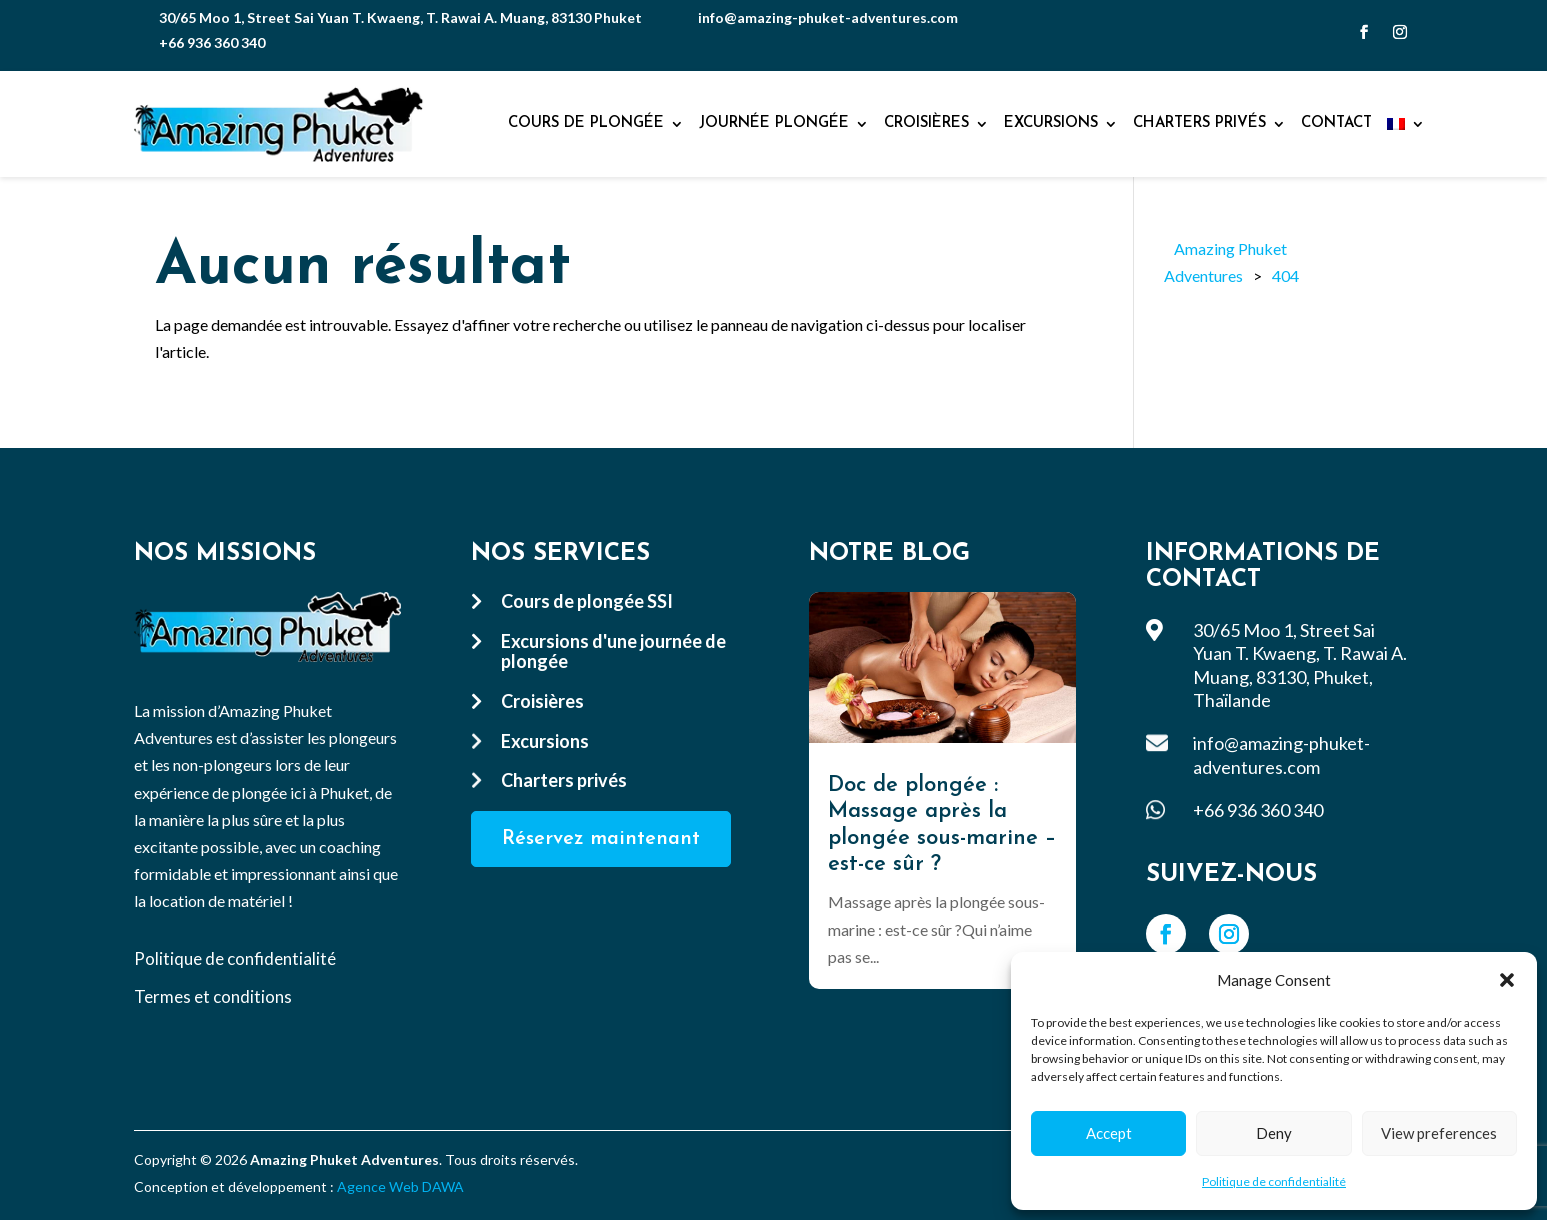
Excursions (1051, 123)
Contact (1336, 123)
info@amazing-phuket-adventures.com (828, 17)
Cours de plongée (586, 123)
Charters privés (1199, 123)
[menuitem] (1406, 124)
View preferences (1439, 1133)
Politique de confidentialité (1274, 1181)
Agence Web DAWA (400, 1186)
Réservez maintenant (601, 839)
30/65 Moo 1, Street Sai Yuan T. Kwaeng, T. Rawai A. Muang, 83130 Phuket (400, 17)
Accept (1109, 1133)
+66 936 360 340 (212, 42)
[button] (1507, 980)
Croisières (926, 123)
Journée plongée (774, 123)
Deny (1274, 1133)
